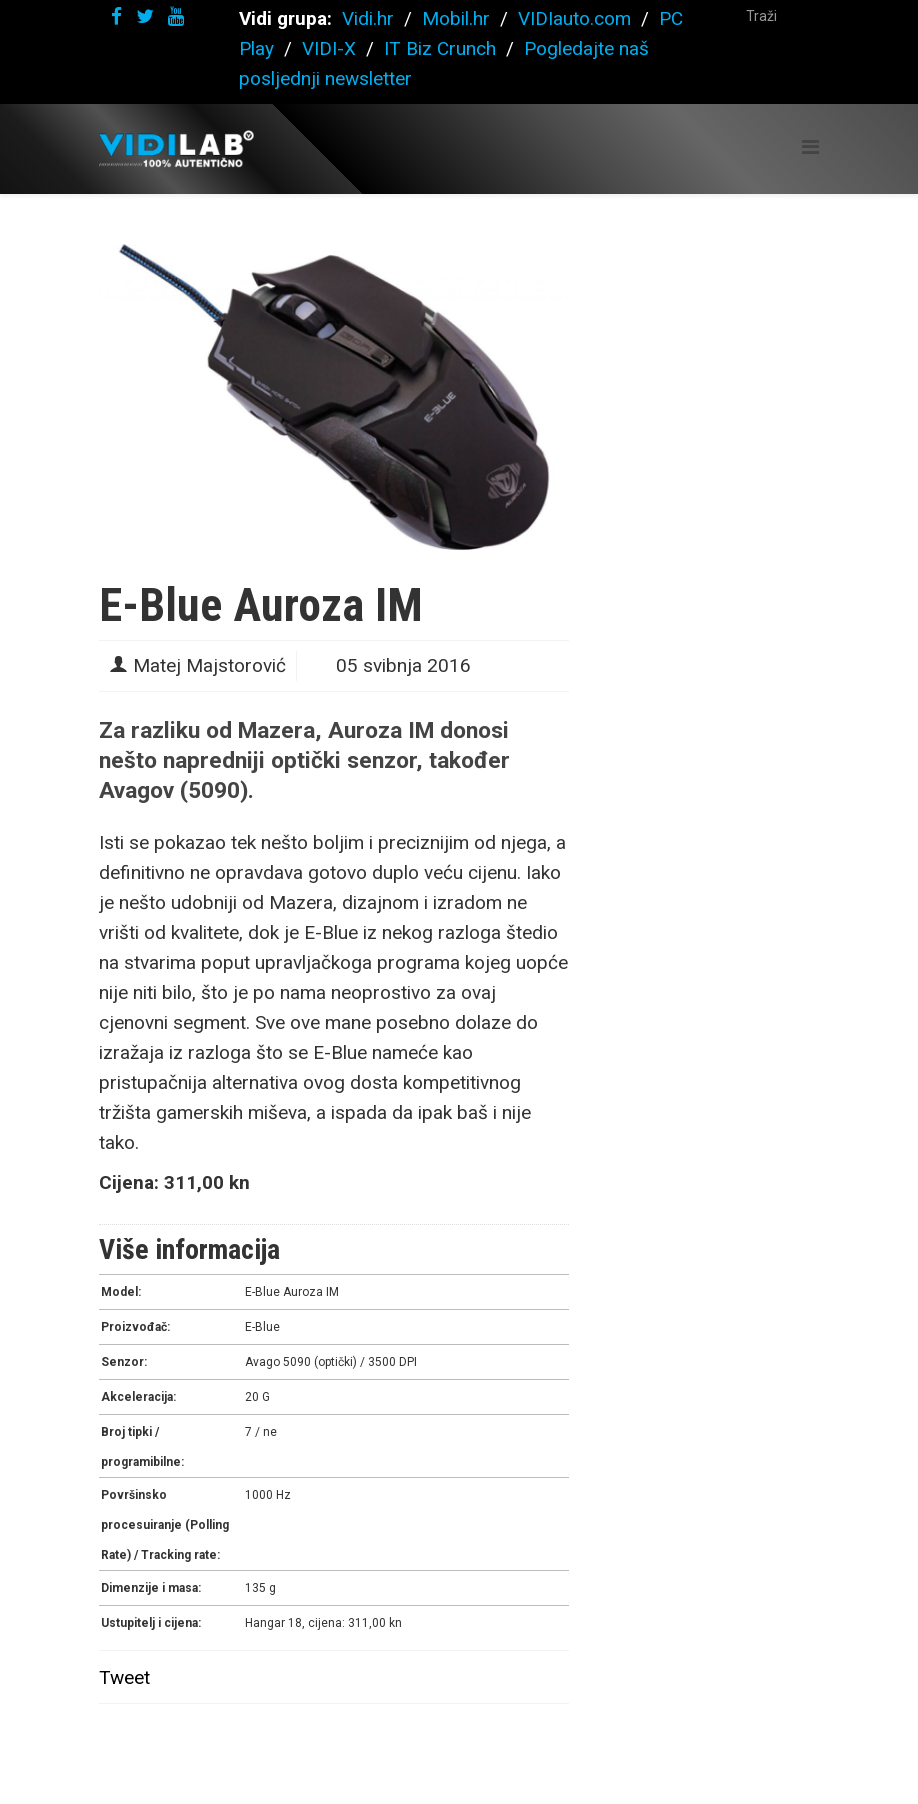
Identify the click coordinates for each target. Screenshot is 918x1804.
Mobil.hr (456, 18)
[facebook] (116, 16)
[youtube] (176, 16)
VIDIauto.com (574, 18)
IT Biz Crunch (440, 48)
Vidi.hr (370, 18)
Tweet (124, 1677)
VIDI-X (331, 48)
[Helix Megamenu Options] (810, 147)
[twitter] (145, 16)
